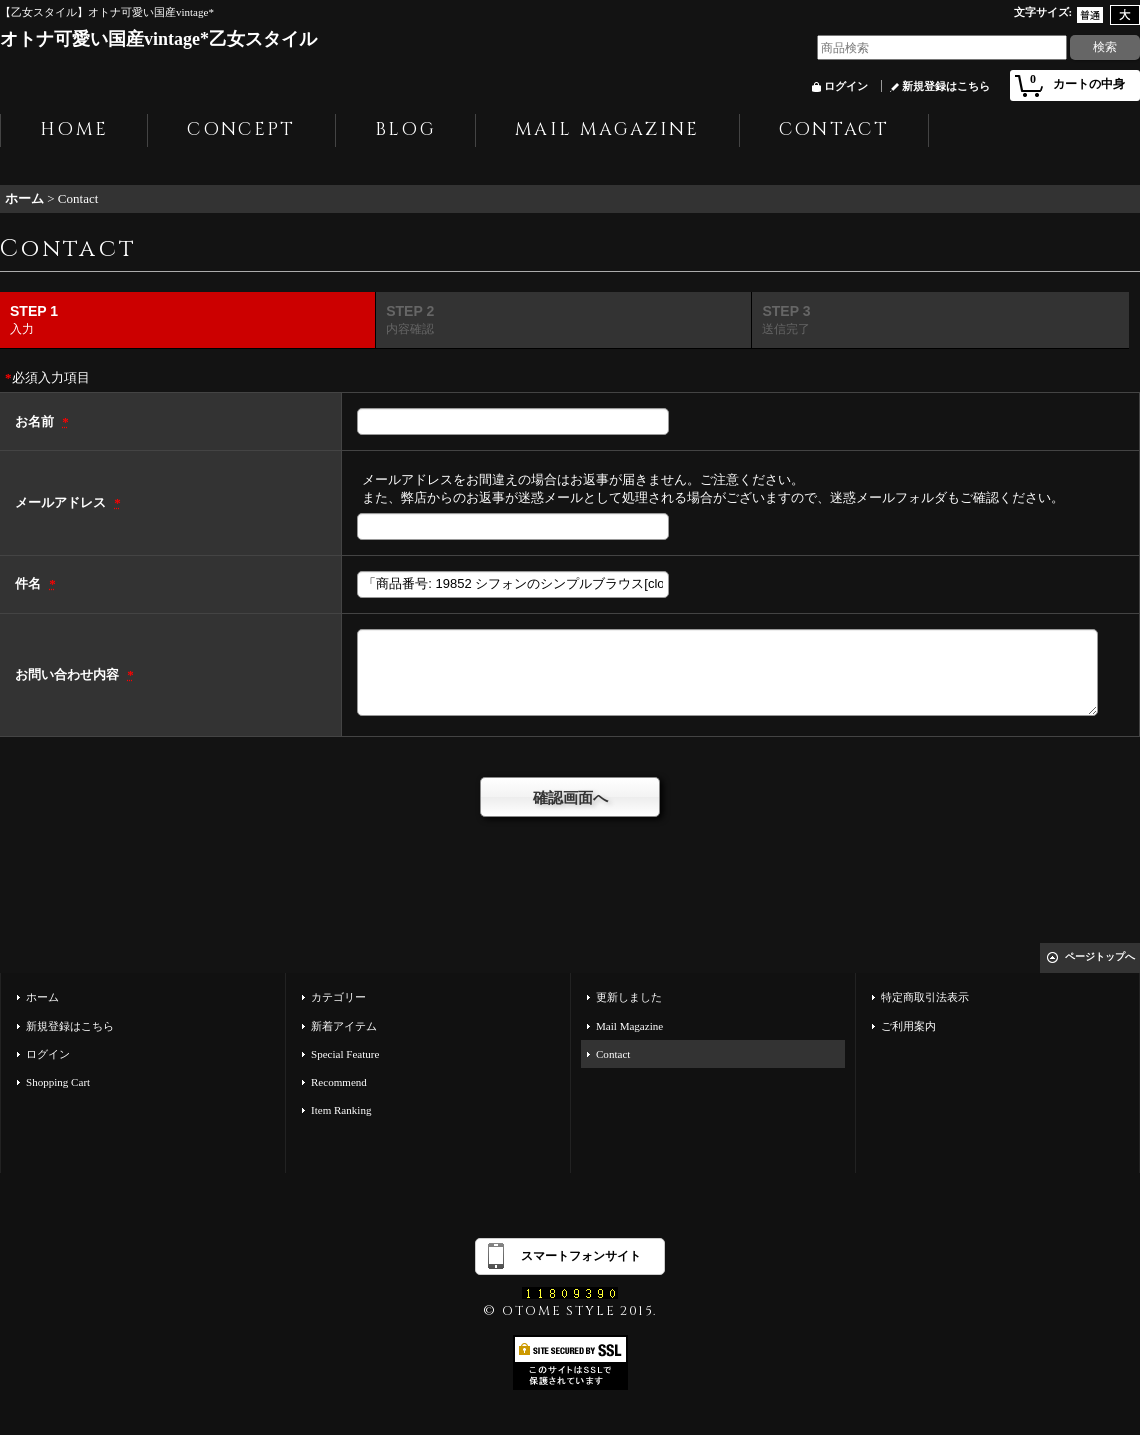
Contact (613, 1054)
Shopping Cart (58, 1082)
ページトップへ (1100, 956)
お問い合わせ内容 (68, 674)
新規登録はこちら (946, 86)
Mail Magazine (629, 1026)
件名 (29, 583)
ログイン (846, 86)
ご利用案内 (908, 1026)
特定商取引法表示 (925, 997)
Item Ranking (341, 1110)
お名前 (36, 421)
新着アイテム (344, 1026)
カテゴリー (338, 997)
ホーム (42, 997)
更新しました (629, 997)
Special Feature (345, 1054)
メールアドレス (62, 502)
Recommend (339, 1082)
